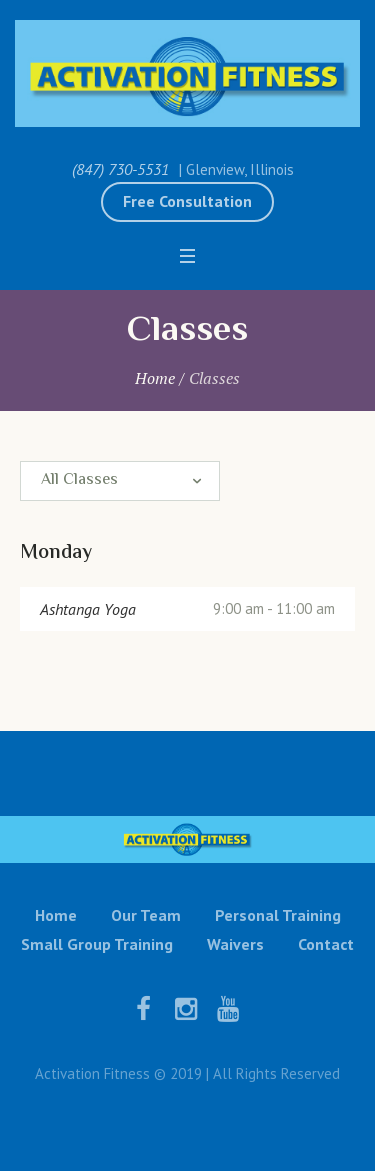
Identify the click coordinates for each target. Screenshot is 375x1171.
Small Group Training (97, 944)
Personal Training (278, 915)
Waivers (235, 944)
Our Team (146, 915)
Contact (326, 944)
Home (155, 378)
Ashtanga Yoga (88, 609)
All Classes (79, 480)
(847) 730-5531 (120, 169)
